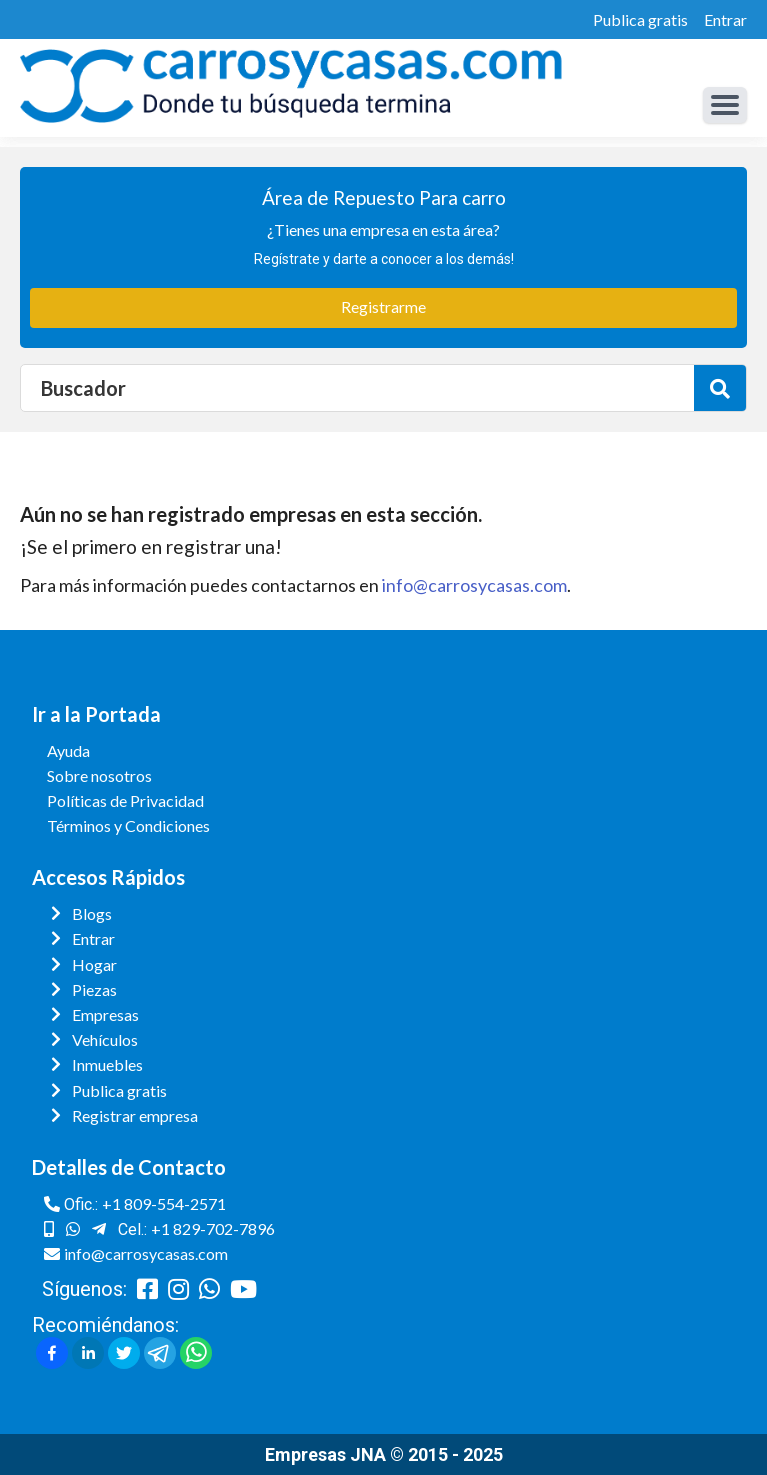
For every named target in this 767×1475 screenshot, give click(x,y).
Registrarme (383, 306)
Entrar (725, 19)
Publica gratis (640, 19)
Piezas (94, 989)
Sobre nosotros (99, 775)
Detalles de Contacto (129, 1167)
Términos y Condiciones (128, 825)
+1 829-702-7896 (213, 1228)
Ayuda (68, 750)
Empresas (105, 1014)
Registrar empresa (135, 1115)
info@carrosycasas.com (474, 585)
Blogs (92, 913)
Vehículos (105, 1039)
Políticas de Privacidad (125, 800)
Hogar (94, 964)
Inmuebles (107, 1064)
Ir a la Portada (96, 714)
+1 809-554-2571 (164, 1203)
